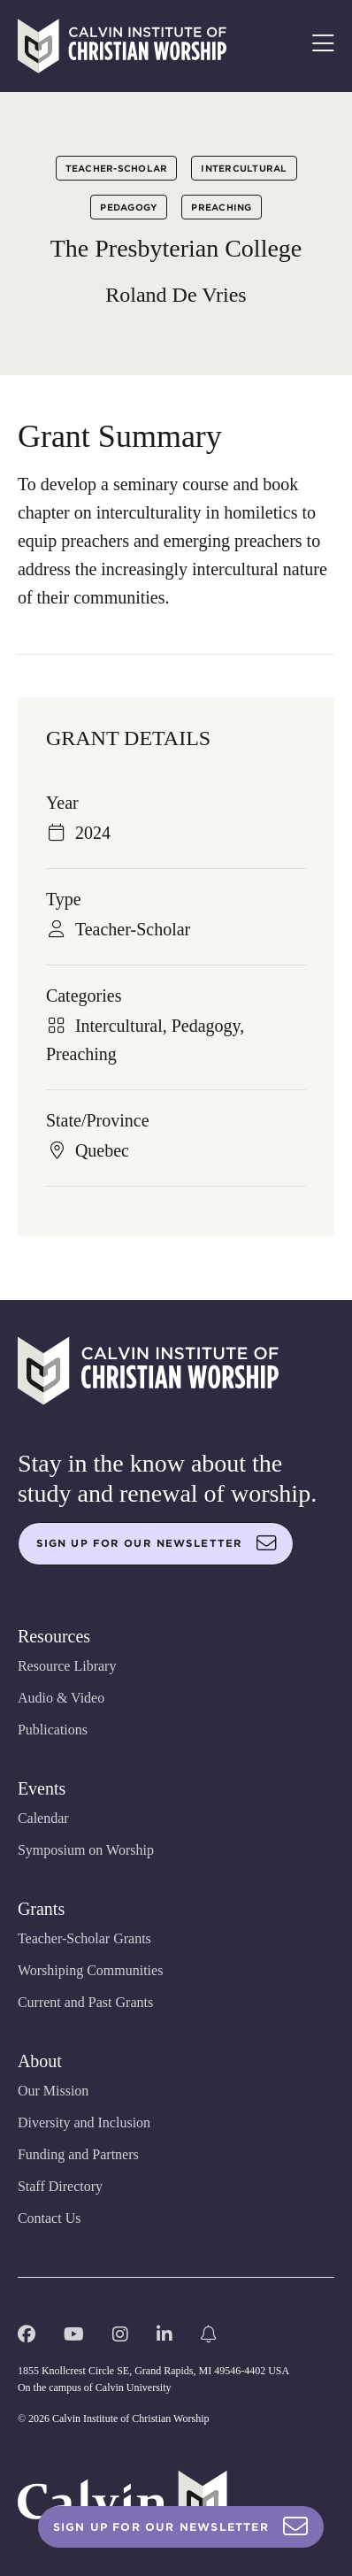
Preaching (221, 207)
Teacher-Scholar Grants (84, 1938)
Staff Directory (60, 2186)
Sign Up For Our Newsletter (181, 2527)
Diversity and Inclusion (84, 2122)
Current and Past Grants (85, 2002)
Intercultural (244, 168)
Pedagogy (128, 207)
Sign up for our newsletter (156, 1543)
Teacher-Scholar (116, 168)
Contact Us (49, 2218)
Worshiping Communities (91, 1970)
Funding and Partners (78, 2154)
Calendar (43, 1818)
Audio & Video (61, 1697)
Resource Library (67, 1665)
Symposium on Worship (86, 1849)
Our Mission (53, 2090)
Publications (53, 1729)
